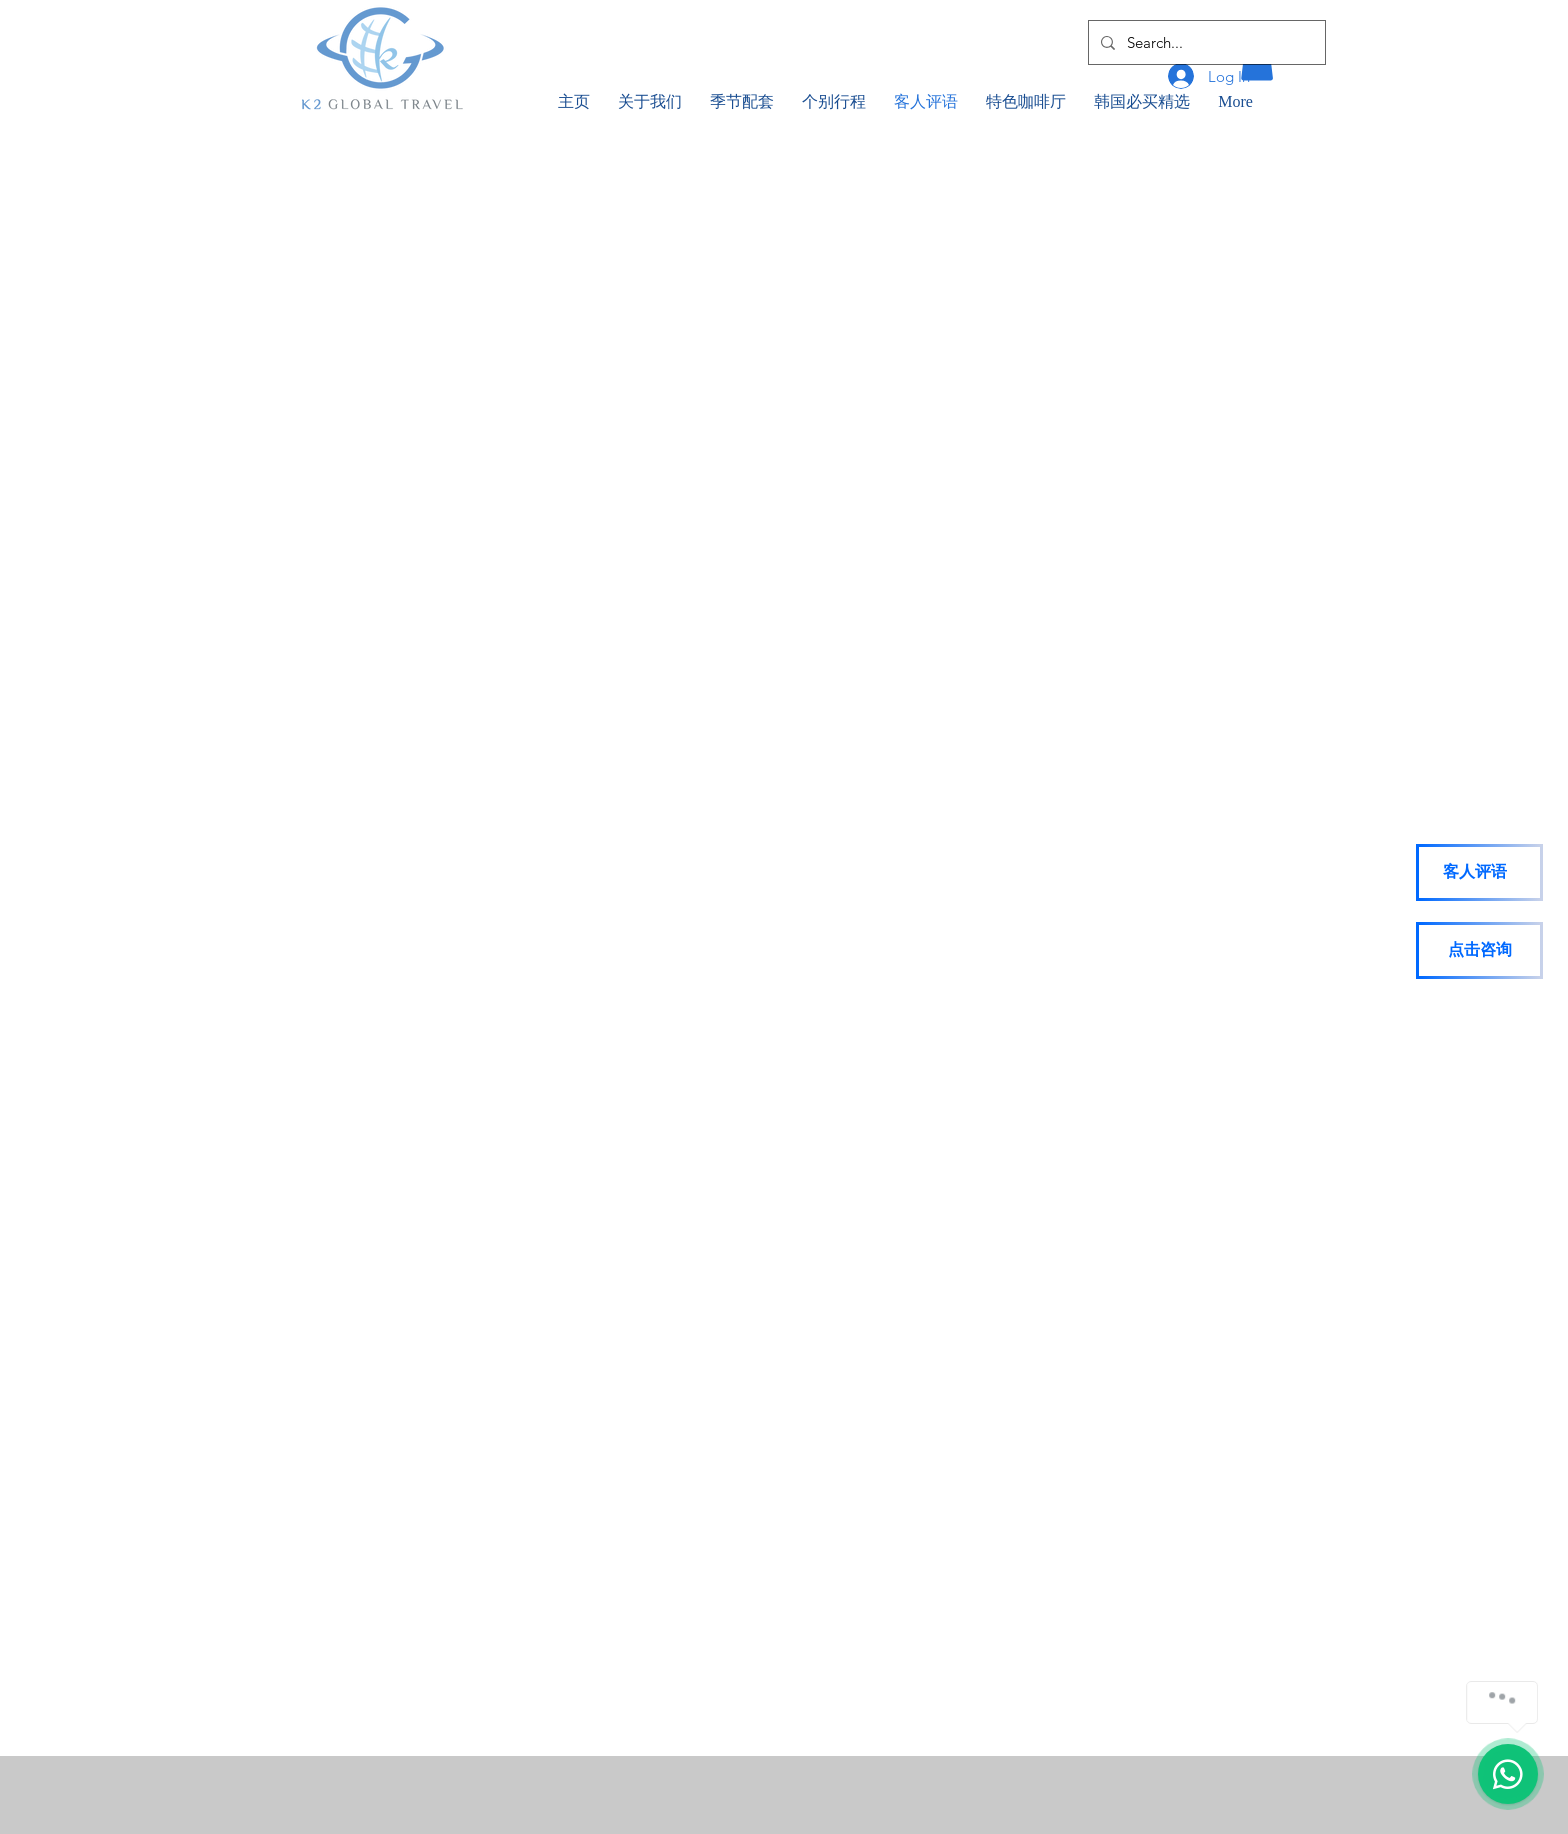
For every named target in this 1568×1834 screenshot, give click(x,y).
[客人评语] (1479, 872)
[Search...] (1205, 42)
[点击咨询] (1479, 950)
